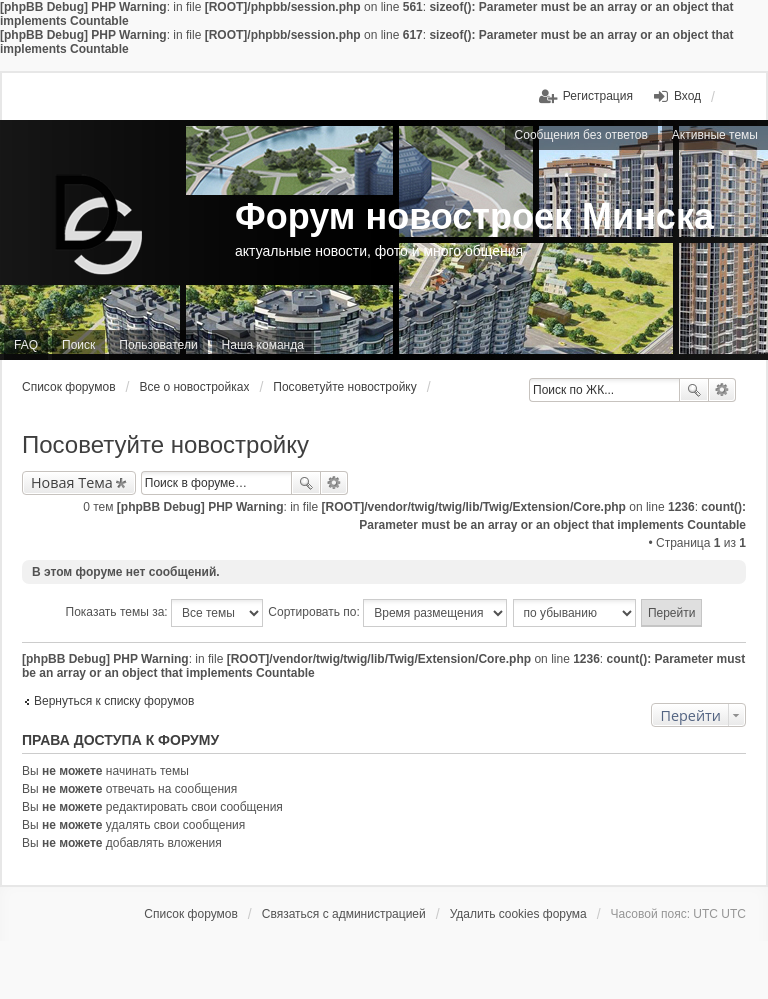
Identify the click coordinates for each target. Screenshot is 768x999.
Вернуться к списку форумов (114, 701)
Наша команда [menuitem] (263, 345)
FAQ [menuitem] (26, 345)
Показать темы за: (164, 613)
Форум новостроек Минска (474, 216)
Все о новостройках (194, 387)
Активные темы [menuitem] (715, 135)
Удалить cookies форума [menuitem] (518, 914)
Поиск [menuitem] (78, 345)
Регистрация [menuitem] (598, 96)
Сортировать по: (387, 613)
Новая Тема (72, 482)
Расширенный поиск (722, 390)
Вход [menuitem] (687, 96)
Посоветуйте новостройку (344, 387)
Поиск (694, 390)
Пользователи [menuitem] (158, 345)
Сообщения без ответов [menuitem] (581, 135)
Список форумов (69, 387)
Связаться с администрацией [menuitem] (344, 914)
